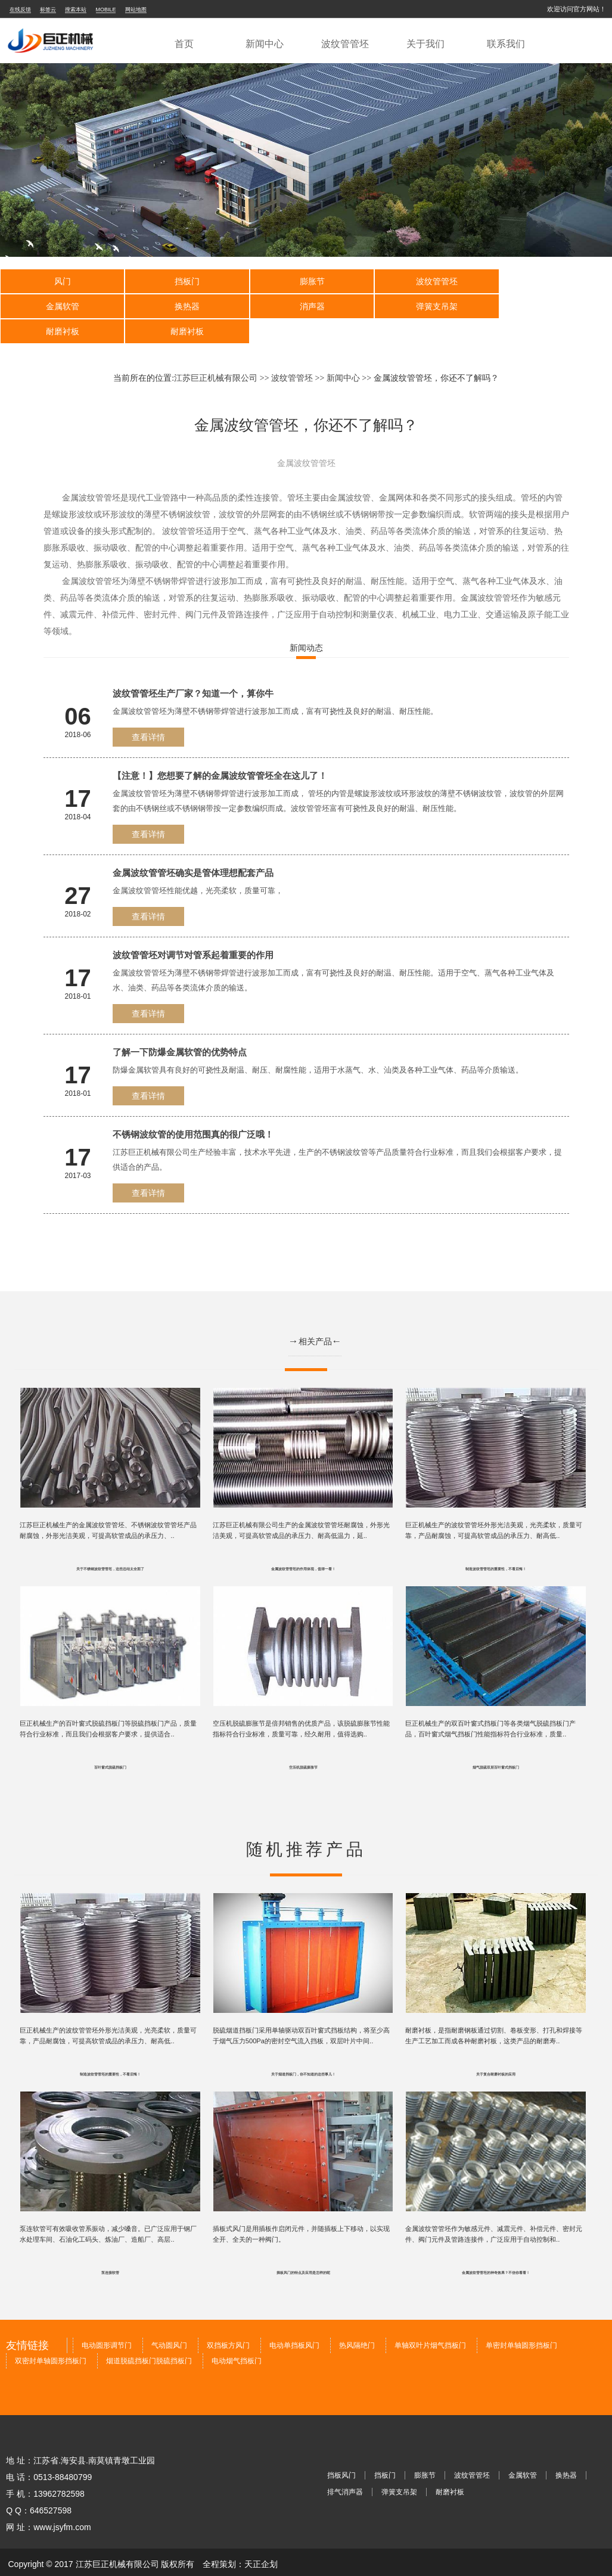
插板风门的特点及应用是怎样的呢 (303, 2251)
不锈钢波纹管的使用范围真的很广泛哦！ (193, 1109)
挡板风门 (341, 2454)
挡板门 (183, 281)
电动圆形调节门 (107, 2324)
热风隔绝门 (357, 2324)
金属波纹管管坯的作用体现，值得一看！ (303, 1545)
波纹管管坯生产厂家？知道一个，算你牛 (193, 668)
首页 (184, 44)
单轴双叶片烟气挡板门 (430, 2324)
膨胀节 (305, 281)
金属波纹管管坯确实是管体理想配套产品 (193, 848)
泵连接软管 (110, 2251)
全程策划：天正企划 (240, 2542)
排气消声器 (345, 2470)
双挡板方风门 (228, 2324)
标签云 (48, 10)
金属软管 (550, 281)
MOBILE (106, 10)
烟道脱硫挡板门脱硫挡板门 (149, 2339)
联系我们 (506, 44)
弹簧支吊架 (306, 306)
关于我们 (425, 44)
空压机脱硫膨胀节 (303, 1745)
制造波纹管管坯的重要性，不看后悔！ (495, 1545)
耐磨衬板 (428, 306)
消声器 (183, 306)
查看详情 (148, 712)
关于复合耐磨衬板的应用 (495, 2051)
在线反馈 (20, 10)
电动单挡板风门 (294, 2324)
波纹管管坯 (345, 44)
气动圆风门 (169, 2324)
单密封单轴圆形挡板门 (521, 2324)
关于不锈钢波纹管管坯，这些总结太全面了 (110, 1545)
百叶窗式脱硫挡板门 (110, 1745)
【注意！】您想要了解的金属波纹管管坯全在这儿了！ (220, 750)
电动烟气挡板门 (237, 2339)
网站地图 (136, 10)
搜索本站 (75, 10)
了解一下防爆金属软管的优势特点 (180, 1027)
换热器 (61, 306)
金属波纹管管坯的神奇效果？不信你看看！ (496, 2251)
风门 (61, 281)
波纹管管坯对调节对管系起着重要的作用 (193, 930)
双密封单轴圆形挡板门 (50, 2339)
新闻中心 (265, 44)
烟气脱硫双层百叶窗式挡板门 (496, 1745)
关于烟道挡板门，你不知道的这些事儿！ (303, 2051)
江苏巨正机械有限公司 (215, 353)
